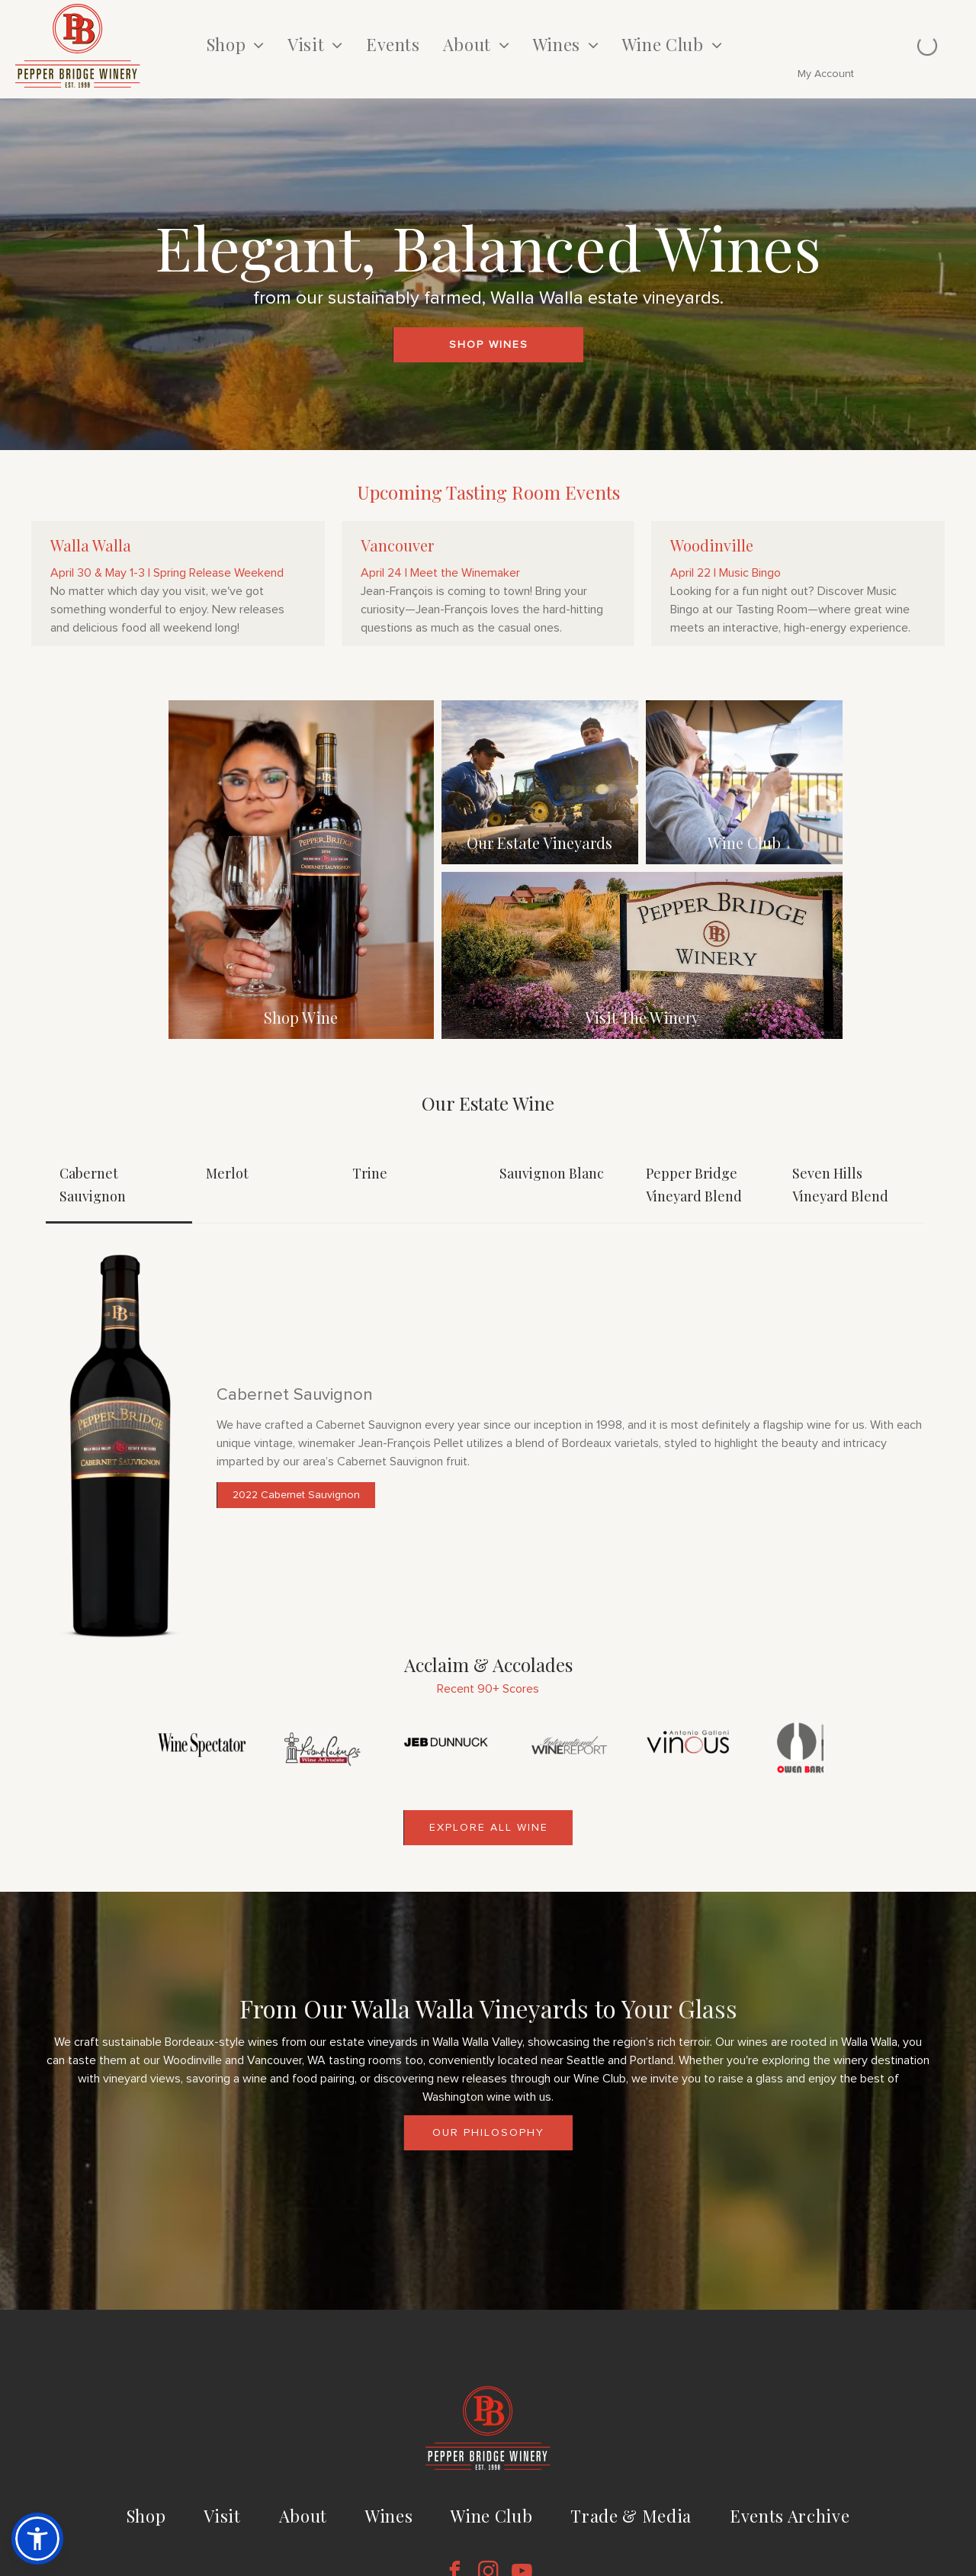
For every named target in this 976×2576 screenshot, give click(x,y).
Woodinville (711, 545)
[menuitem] (235, 44)
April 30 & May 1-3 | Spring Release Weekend (167, 573)
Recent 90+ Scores (488, 1689)
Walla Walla (90, 545)
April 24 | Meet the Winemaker (440, 573)
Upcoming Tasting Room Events (488, 492)
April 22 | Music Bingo (725, 573)
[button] (37, 2539)
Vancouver (397, 545)
